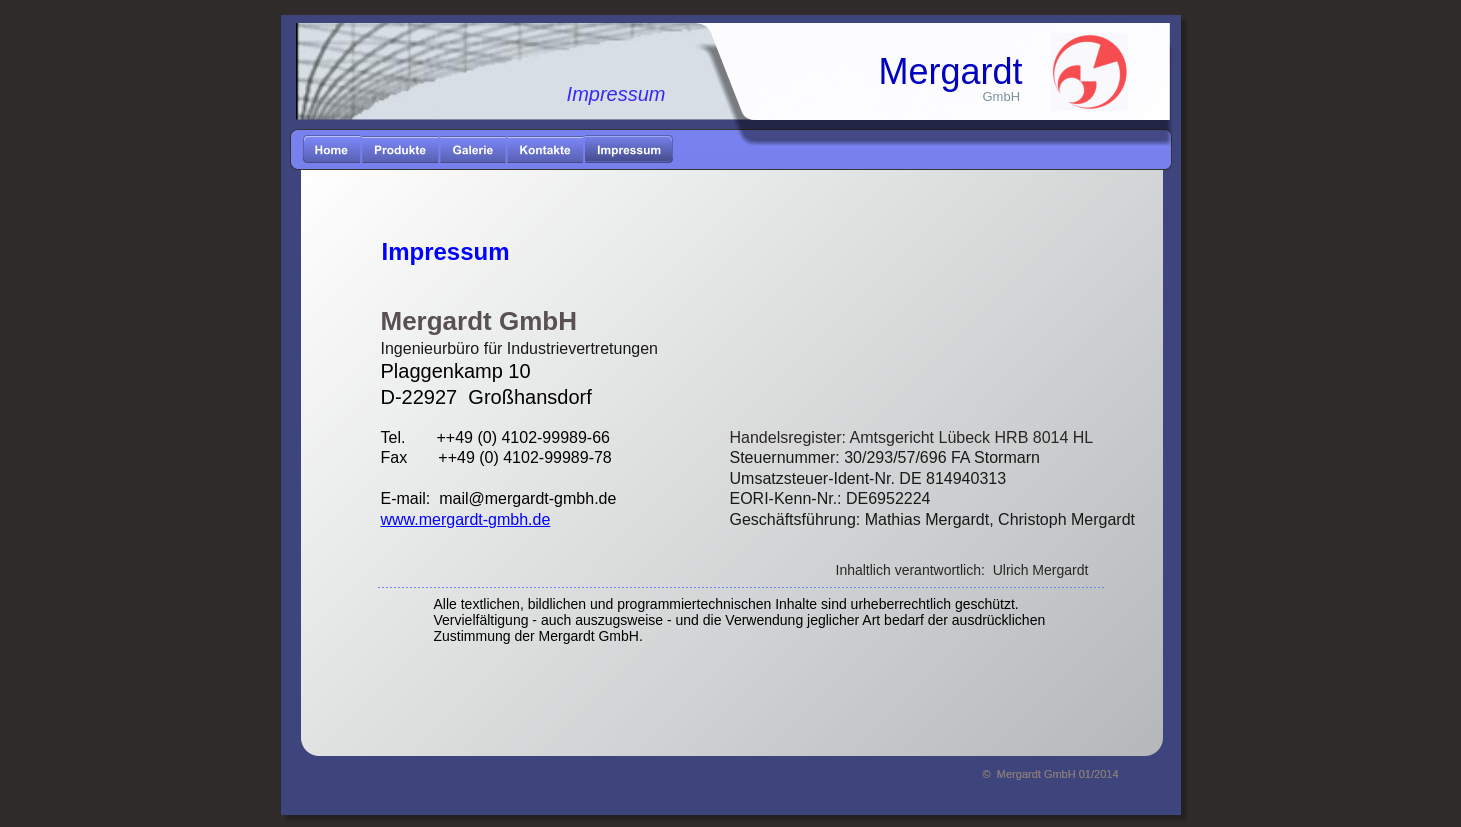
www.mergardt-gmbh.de (466, 519)
